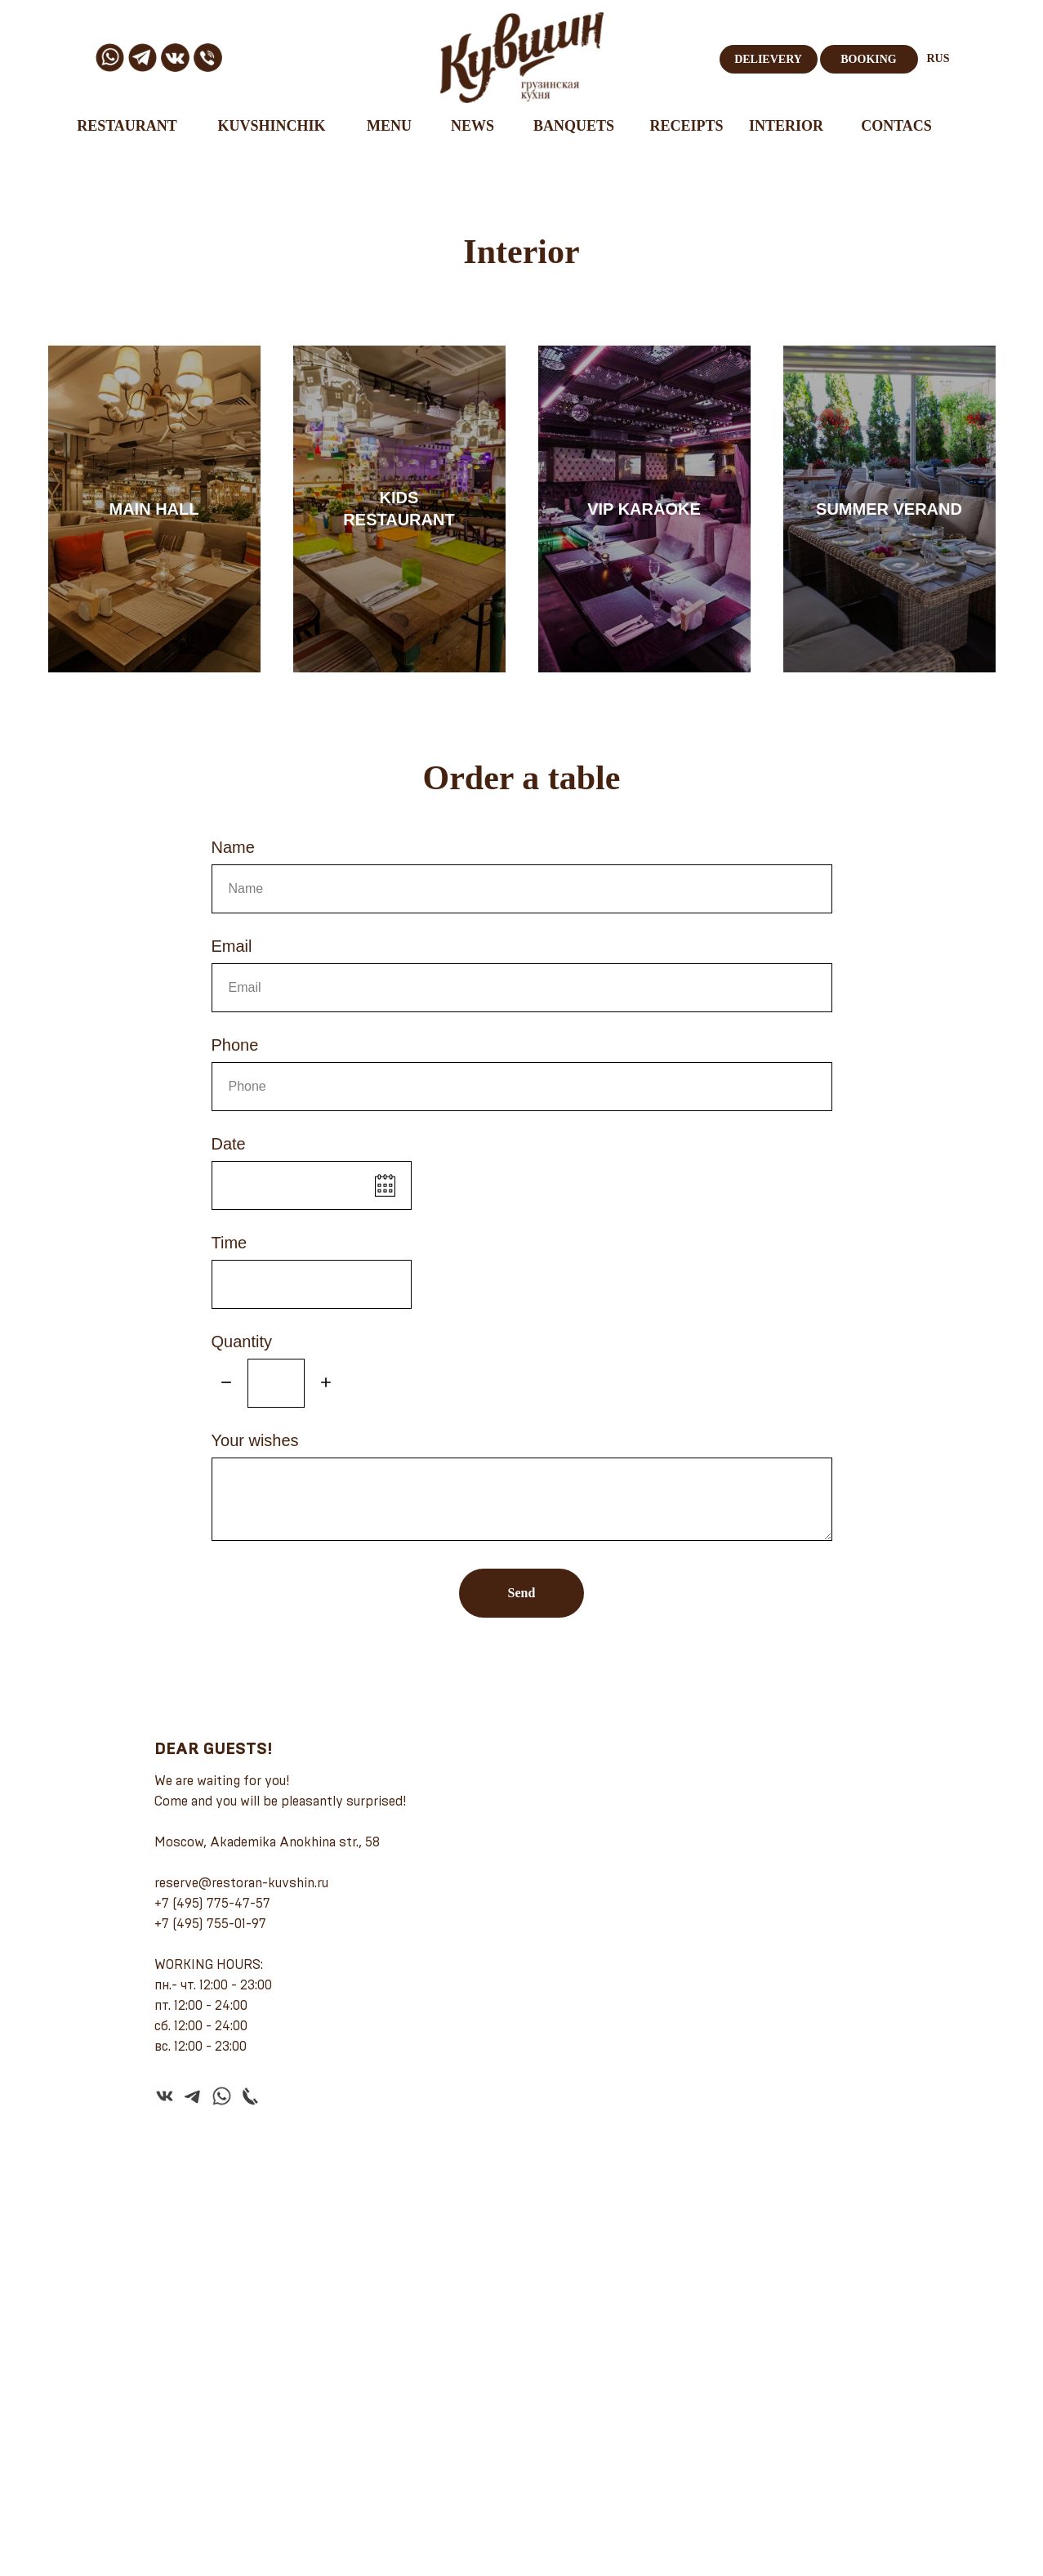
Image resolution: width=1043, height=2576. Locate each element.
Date (229, 1144)
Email (232, 946)
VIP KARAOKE (644, 509)
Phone (235, 1045)
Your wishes (255, 1440)
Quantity (242, 1342)
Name (233, 847)
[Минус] (226, 1383)
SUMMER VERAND (889, 509)
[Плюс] (326, 1383)
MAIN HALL (154, 509)
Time (229, 1243)
